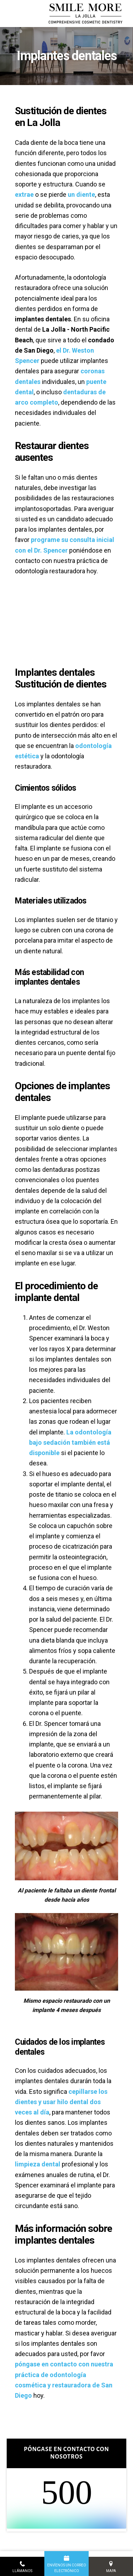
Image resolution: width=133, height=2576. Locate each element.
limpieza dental (37, 2164)
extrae (24, 194)
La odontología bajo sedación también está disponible (70, 1442)
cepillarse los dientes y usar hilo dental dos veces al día (61, 2102)
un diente (81, 194)
